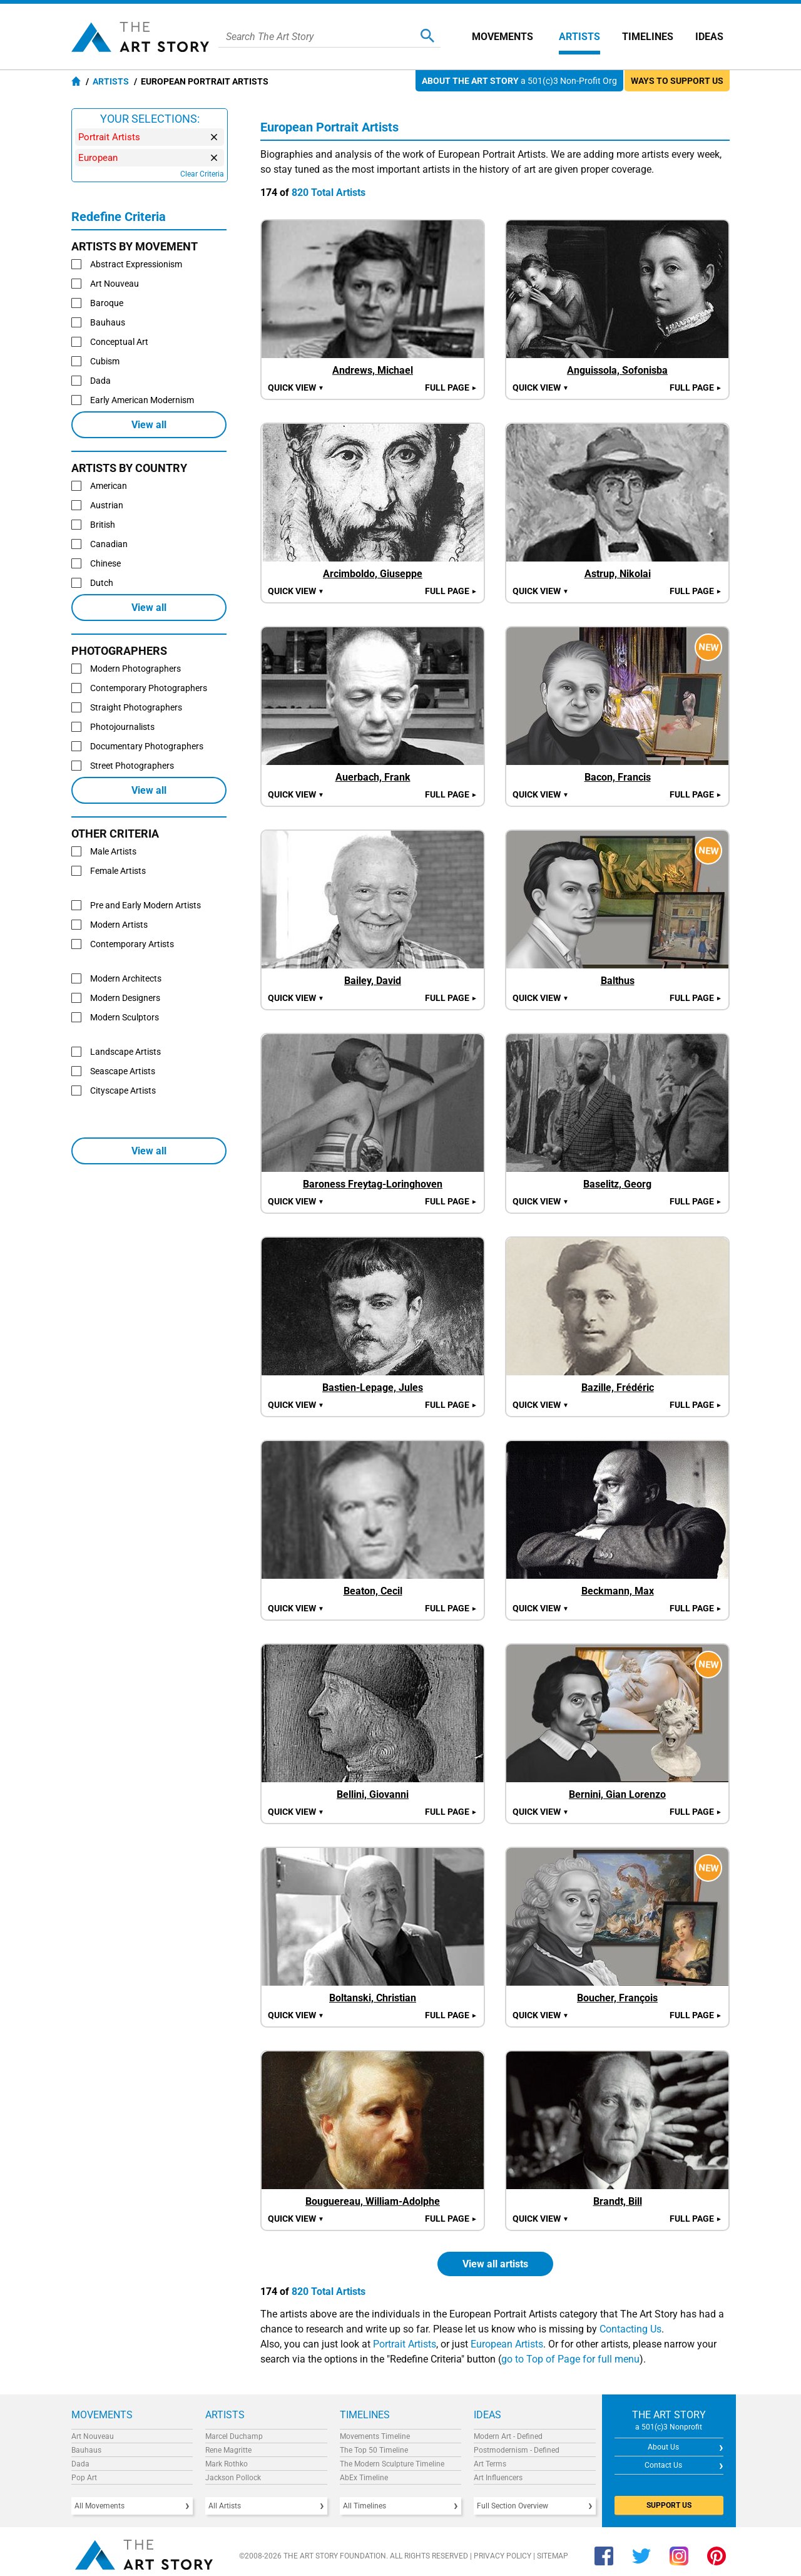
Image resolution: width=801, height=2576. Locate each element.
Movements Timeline (375, 2436)
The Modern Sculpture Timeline (392, 2464)
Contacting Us (630, 2329)
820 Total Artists (328, 192)
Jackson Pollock (233, 2477)
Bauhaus (86, 2450)
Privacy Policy (502, 2556)
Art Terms (490, 2464)
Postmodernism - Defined (516, 2450)
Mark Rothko (226, 2464)
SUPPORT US (668, 2505)
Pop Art (84, 2477)
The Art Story (140, 37)
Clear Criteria (202, 174)
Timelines (647, 37)
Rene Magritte (228, 2450)
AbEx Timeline (364, 2477)
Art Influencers (498, 2477)
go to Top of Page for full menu (570, 2359)
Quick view (296, 387)
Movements (502, 37)
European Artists (507, 2344)
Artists (579, 37)
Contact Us (663, 2465)
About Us (663, 2447)
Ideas (709, 37)
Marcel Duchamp (234, 2436)
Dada (80, 2464)
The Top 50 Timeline (374, 2450)
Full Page (451, 387)
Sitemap (552, 2556)
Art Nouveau (92, 2436)
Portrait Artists (404, 2344)
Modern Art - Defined (508, 2436)
